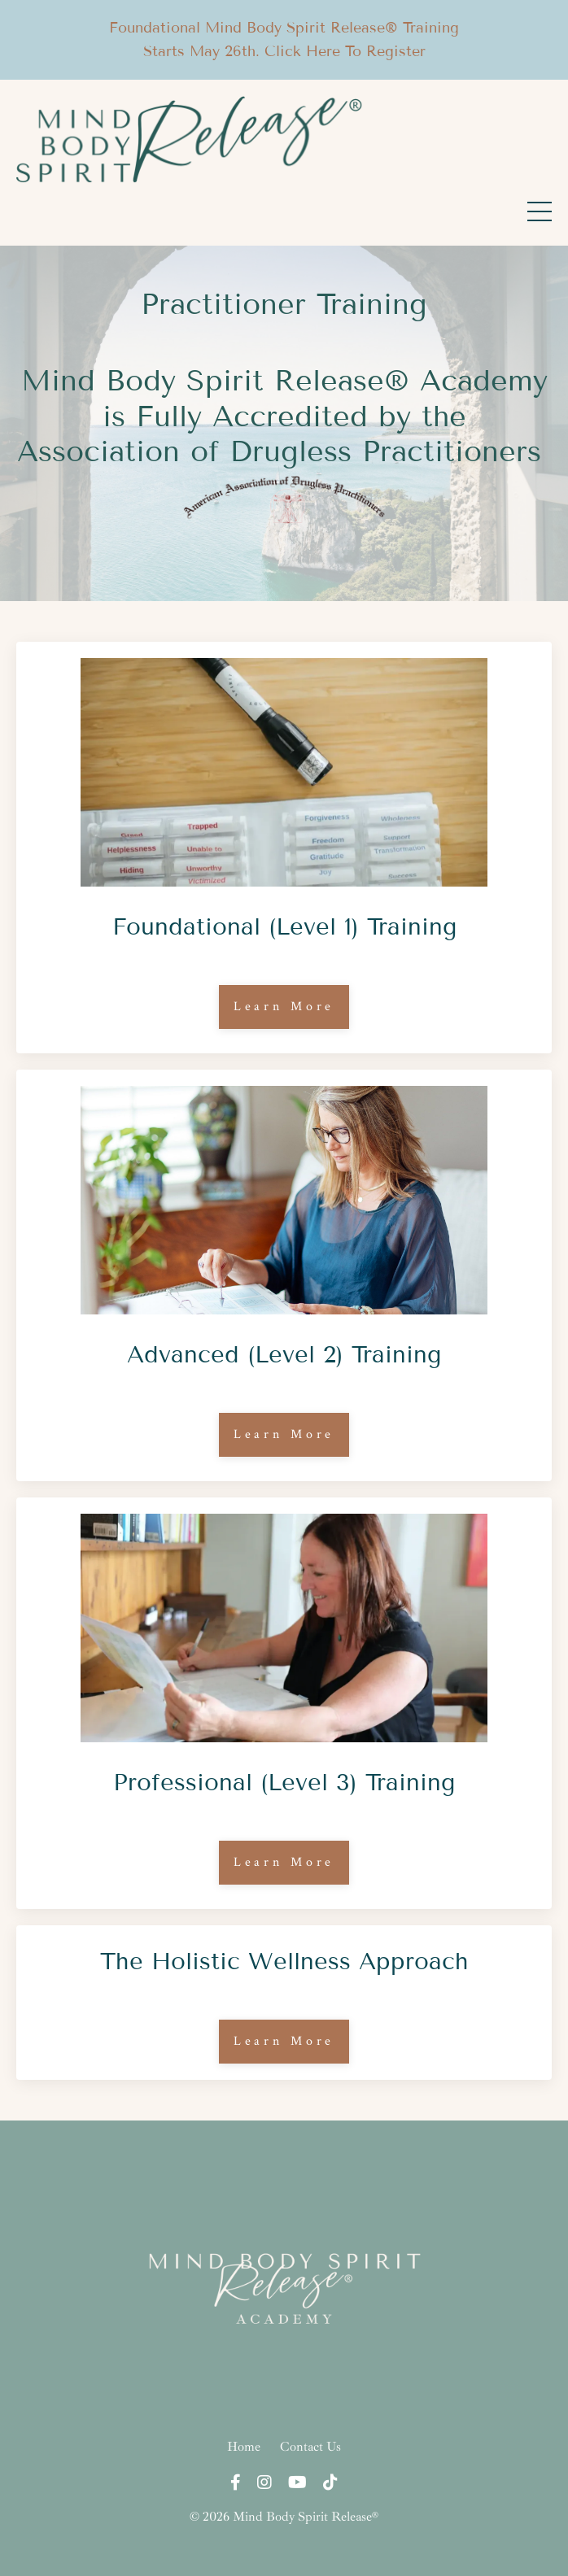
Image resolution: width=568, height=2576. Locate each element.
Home (243, 2447)
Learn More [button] (284, 1006)
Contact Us (310, 2447)
